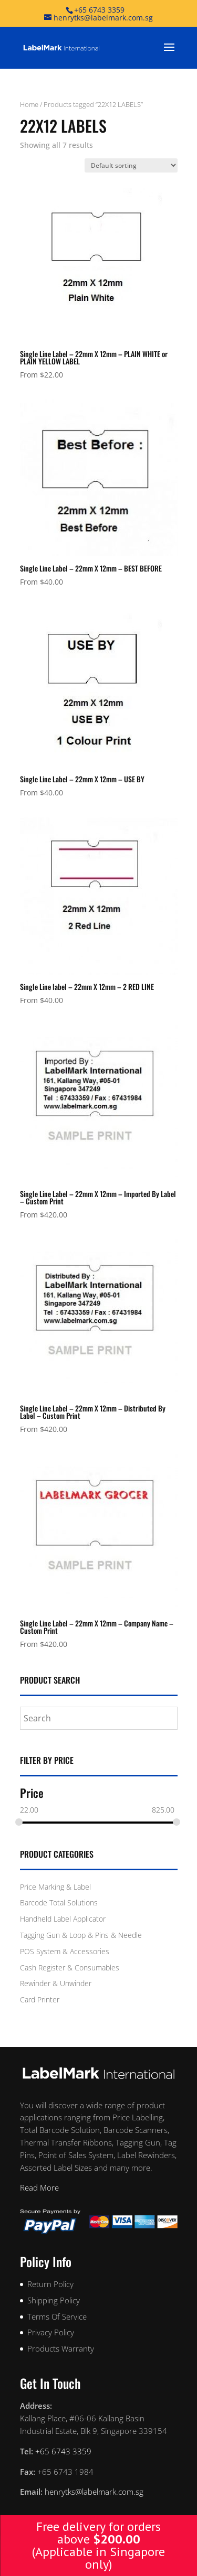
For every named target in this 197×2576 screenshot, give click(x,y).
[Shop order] (131, 165)
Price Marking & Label (55, 1887)
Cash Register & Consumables (69, 1968)
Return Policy (50, 2284)
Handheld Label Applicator (63, 1919)
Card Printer (39, 1999)
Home (29, 104)
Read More (39, 2187)
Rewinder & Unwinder (55, 1983)
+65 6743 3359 (99, 10)
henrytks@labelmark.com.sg (94, 2491)
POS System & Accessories (64, 1951)
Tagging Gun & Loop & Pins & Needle (81, 1935)
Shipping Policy (53, 2300)
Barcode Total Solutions (59, 1902)
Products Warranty (60, 2348)
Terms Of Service (57, 2316)
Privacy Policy (50, 2332)
